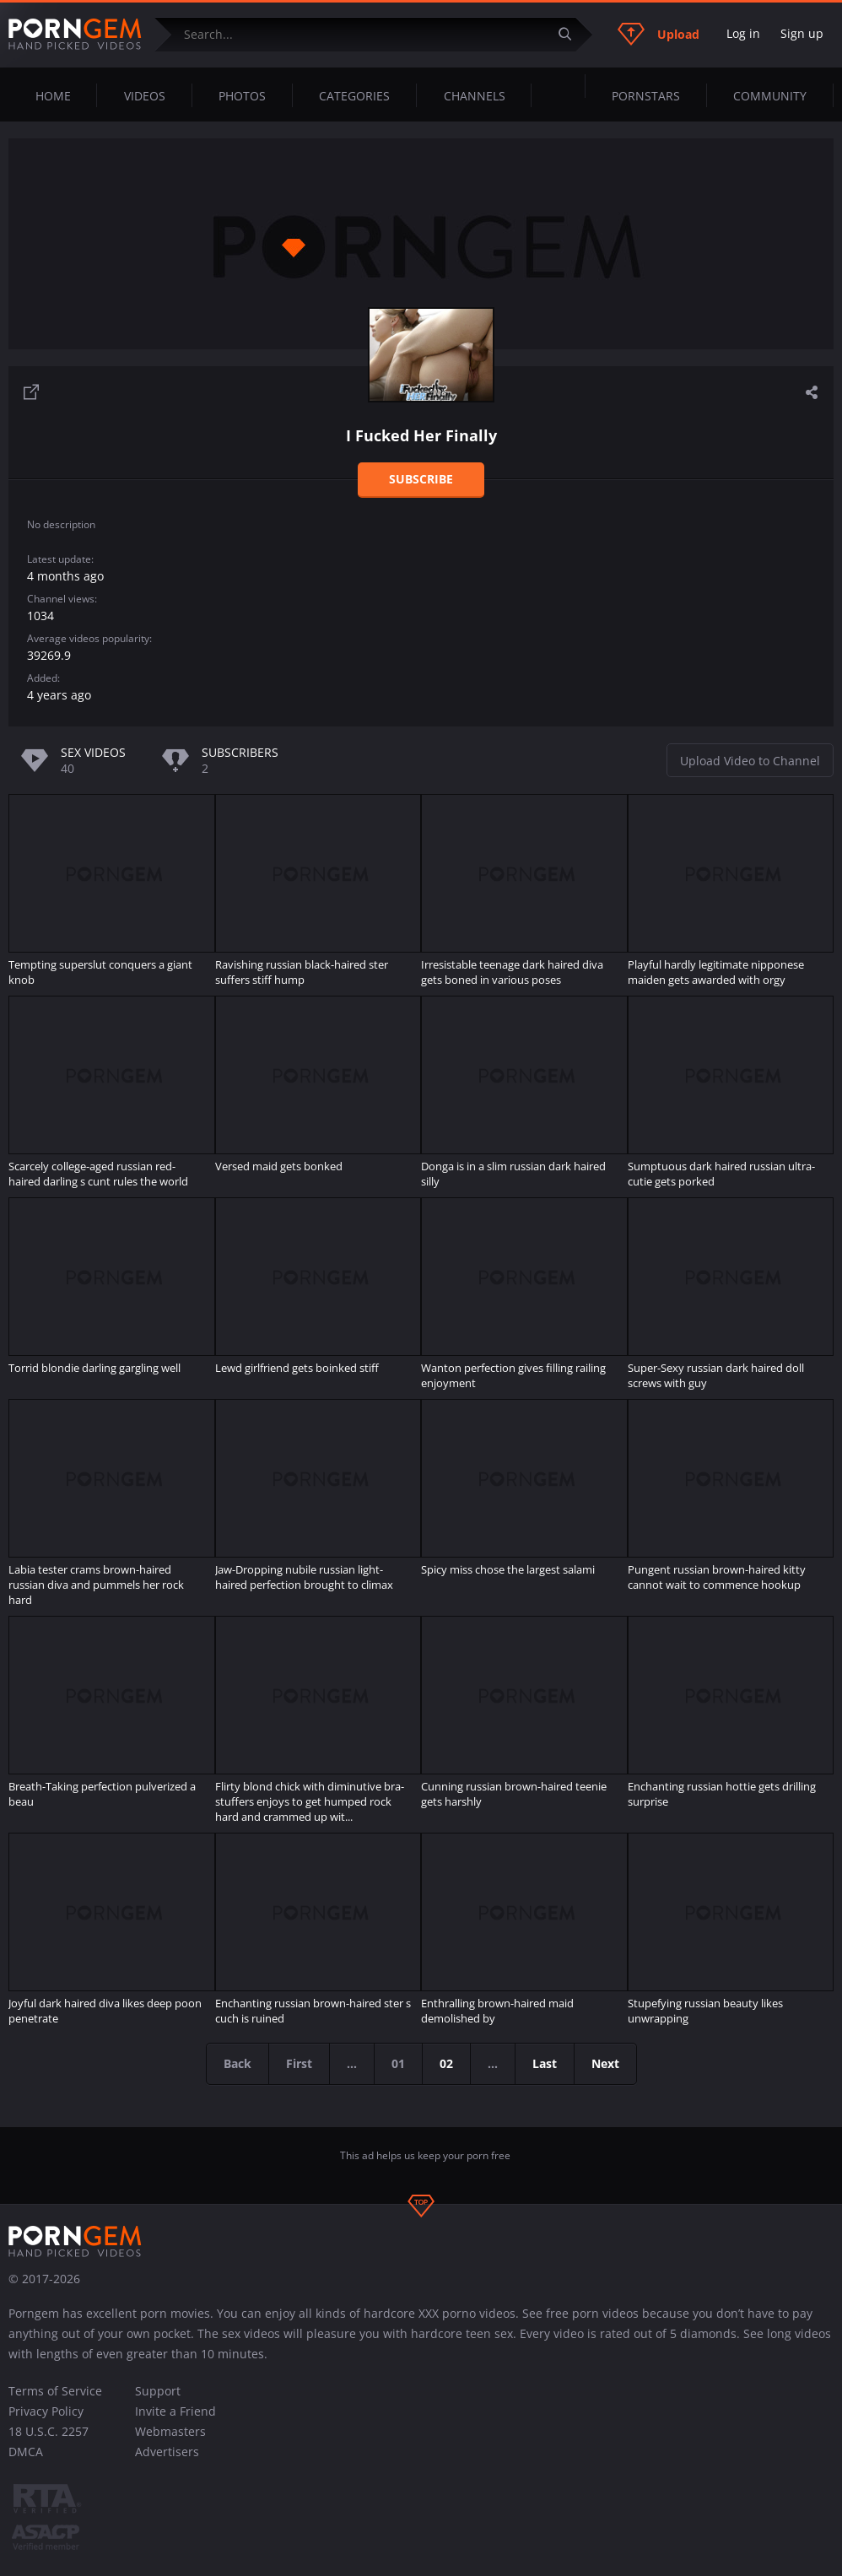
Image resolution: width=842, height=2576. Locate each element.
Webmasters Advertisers (170, 2441)
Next (605, 2063)
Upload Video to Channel (750, 761)
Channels (474, 96)
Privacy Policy (46, 2411)
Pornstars (646, 96)
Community (770, 96)
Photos (242, 96)
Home (53, 96)
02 (446, 2063)
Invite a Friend (175, 2411)
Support (158, 2391)
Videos (144, 96)
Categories (354, 96)
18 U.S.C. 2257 (48, 2431)
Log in (743, 33)
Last (544, 2063)
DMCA (25, 2452)
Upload (658, 33)
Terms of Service (55, 2391)
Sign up (801, 33)
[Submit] (571, 34)
